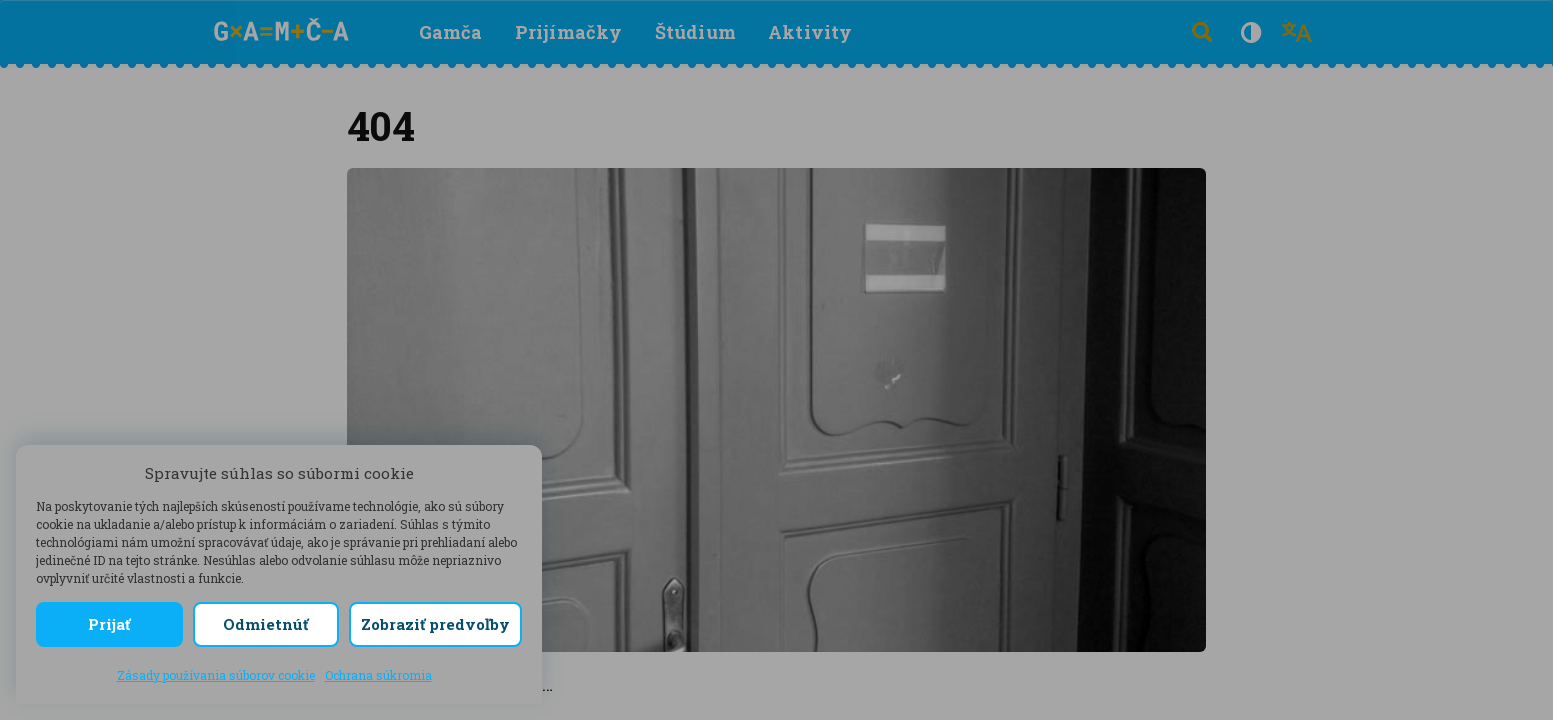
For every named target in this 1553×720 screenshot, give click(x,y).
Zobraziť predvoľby (435, 624)
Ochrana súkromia (378, 675)
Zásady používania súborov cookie (216, 675)
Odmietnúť (265, 624)
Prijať (109, 624)
